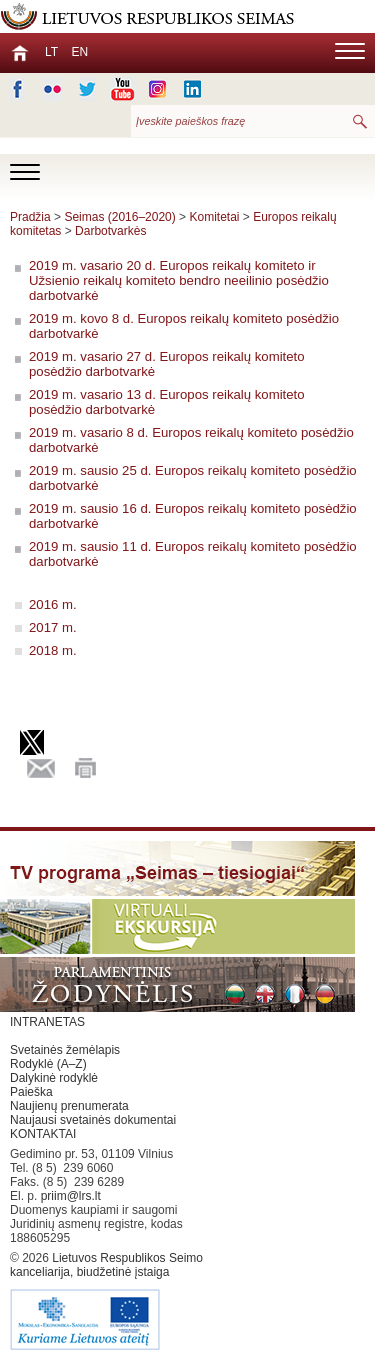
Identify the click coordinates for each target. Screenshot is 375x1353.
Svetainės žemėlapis (65, 1050)
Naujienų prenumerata (69, 1106)
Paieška (31, 1092)
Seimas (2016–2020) (119, 217)
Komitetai (214, 217)
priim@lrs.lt (71, 1196)
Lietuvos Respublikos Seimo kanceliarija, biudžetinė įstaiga (110, 1302)
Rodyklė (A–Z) (48, 1064)
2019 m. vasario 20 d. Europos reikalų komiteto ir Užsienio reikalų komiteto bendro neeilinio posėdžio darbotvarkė (179, 280)
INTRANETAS (47, 1022)
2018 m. (53, 650)
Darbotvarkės (110, 231)
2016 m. (53, 604)
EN (79, 52)
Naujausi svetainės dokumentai (93, 1120)
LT (51, 52)
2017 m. (53, 627)
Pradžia (30, 217)
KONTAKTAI (43, 1134)
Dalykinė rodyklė (54, 1078)
